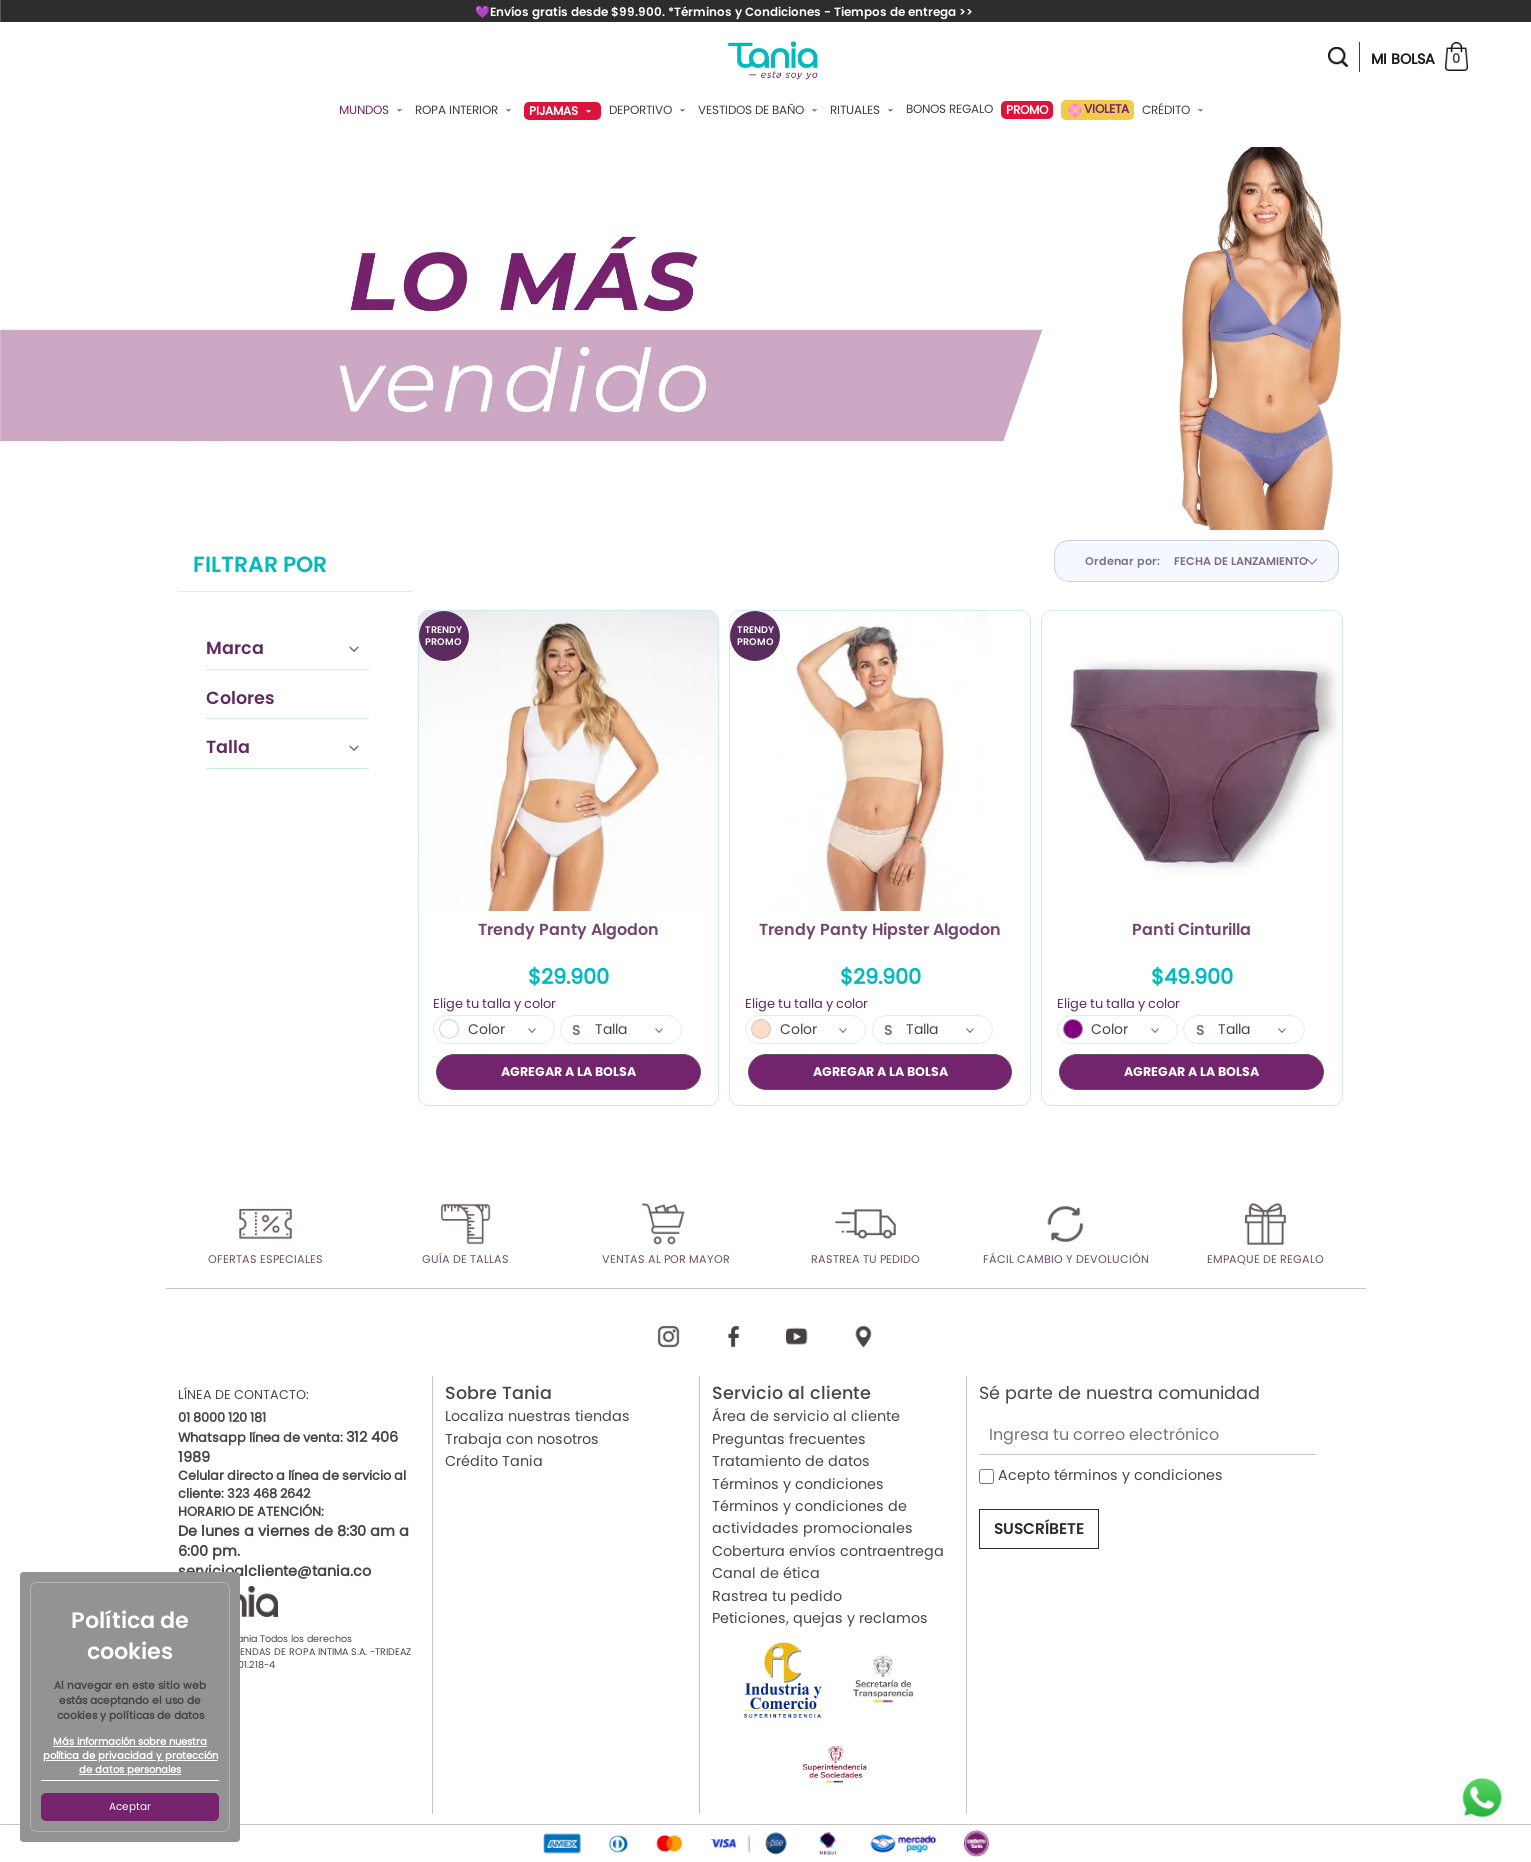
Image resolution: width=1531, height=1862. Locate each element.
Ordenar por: (1122, 561)
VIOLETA (1097, 109)
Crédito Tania (494, 1461)
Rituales (864, 110)
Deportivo (649, 110)
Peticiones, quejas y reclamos (820, 1618)
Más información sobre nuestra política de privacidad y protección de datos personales (130, 1756)
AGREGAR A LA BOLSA (568, 1071)
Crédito (1175, 110)
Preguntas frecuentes (789, 1439)
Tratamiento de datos (791, 1461)
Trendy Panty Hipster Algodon (880, 931)
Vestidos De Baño (760, 110)
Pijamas (562, 110)
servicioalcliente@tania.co (274, 1571)
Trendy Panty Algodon (568, 931)
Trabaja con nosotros (522, 1439)
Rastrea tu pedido (777, 1595)
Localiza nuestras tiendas (537, 1416)
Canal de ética (766, 1573)
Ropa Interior (465, 110)
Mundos (373, 110)
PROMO (1027, 109)
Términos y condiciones (798, 1483)
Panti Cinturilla (1191, 931)
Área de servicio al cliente (806, 1416)
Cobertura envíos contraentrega (828, 1551)
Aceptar (130, 1806)
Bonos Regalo (949, 109)
